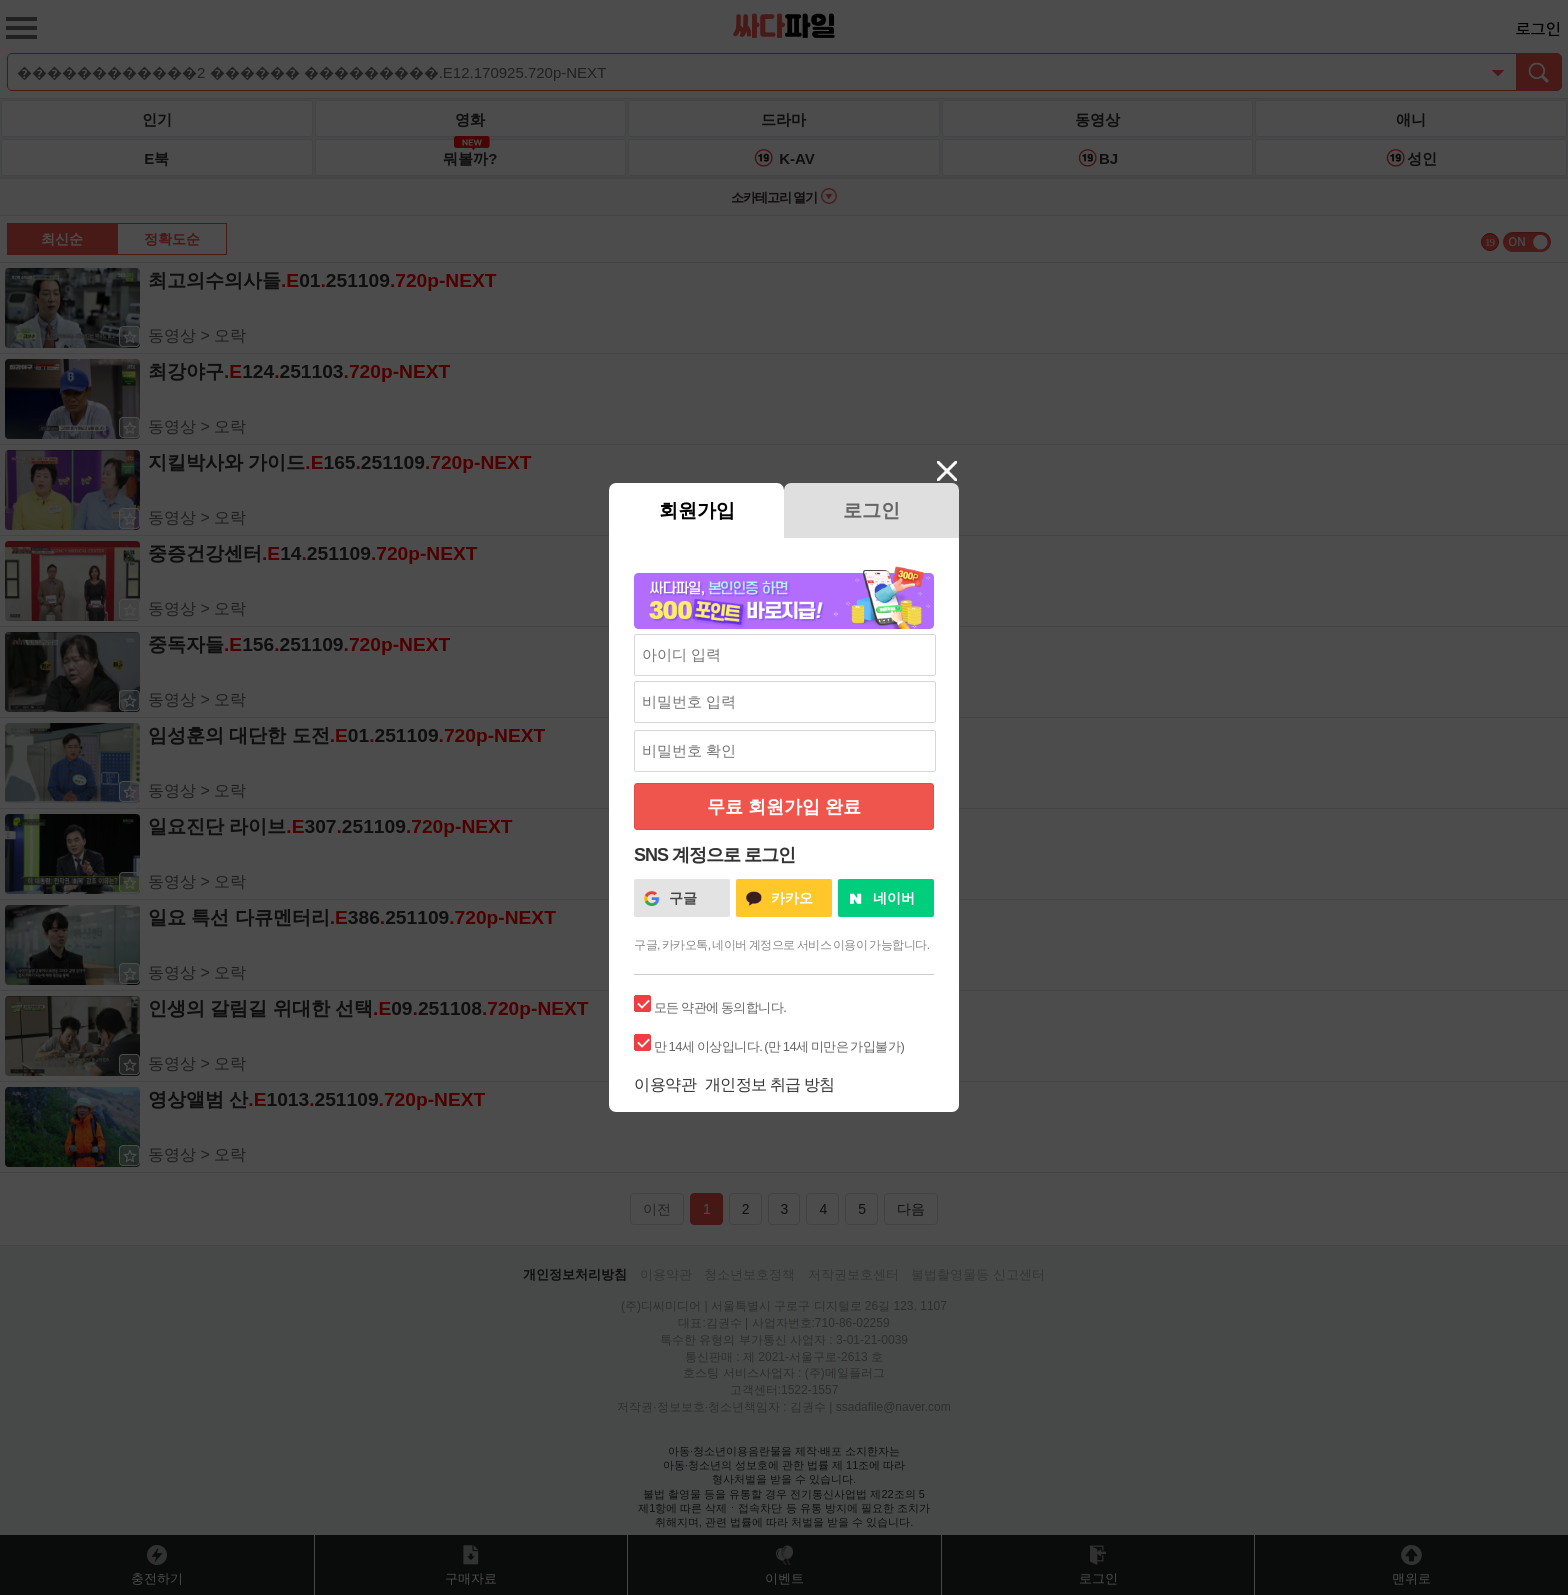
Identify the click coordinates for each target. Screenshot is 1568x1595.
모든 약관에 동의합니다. (720, 1007)
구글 (683, 898)
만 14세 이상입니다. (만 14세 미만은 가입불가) (779, 1046)
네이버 (894, 898)
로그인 (871, 510)
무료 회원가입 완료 (784, 807)
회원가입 (697, 510)
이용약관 (665, 1084)
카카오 (792, 898)
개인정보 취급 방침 (770, 1084)
